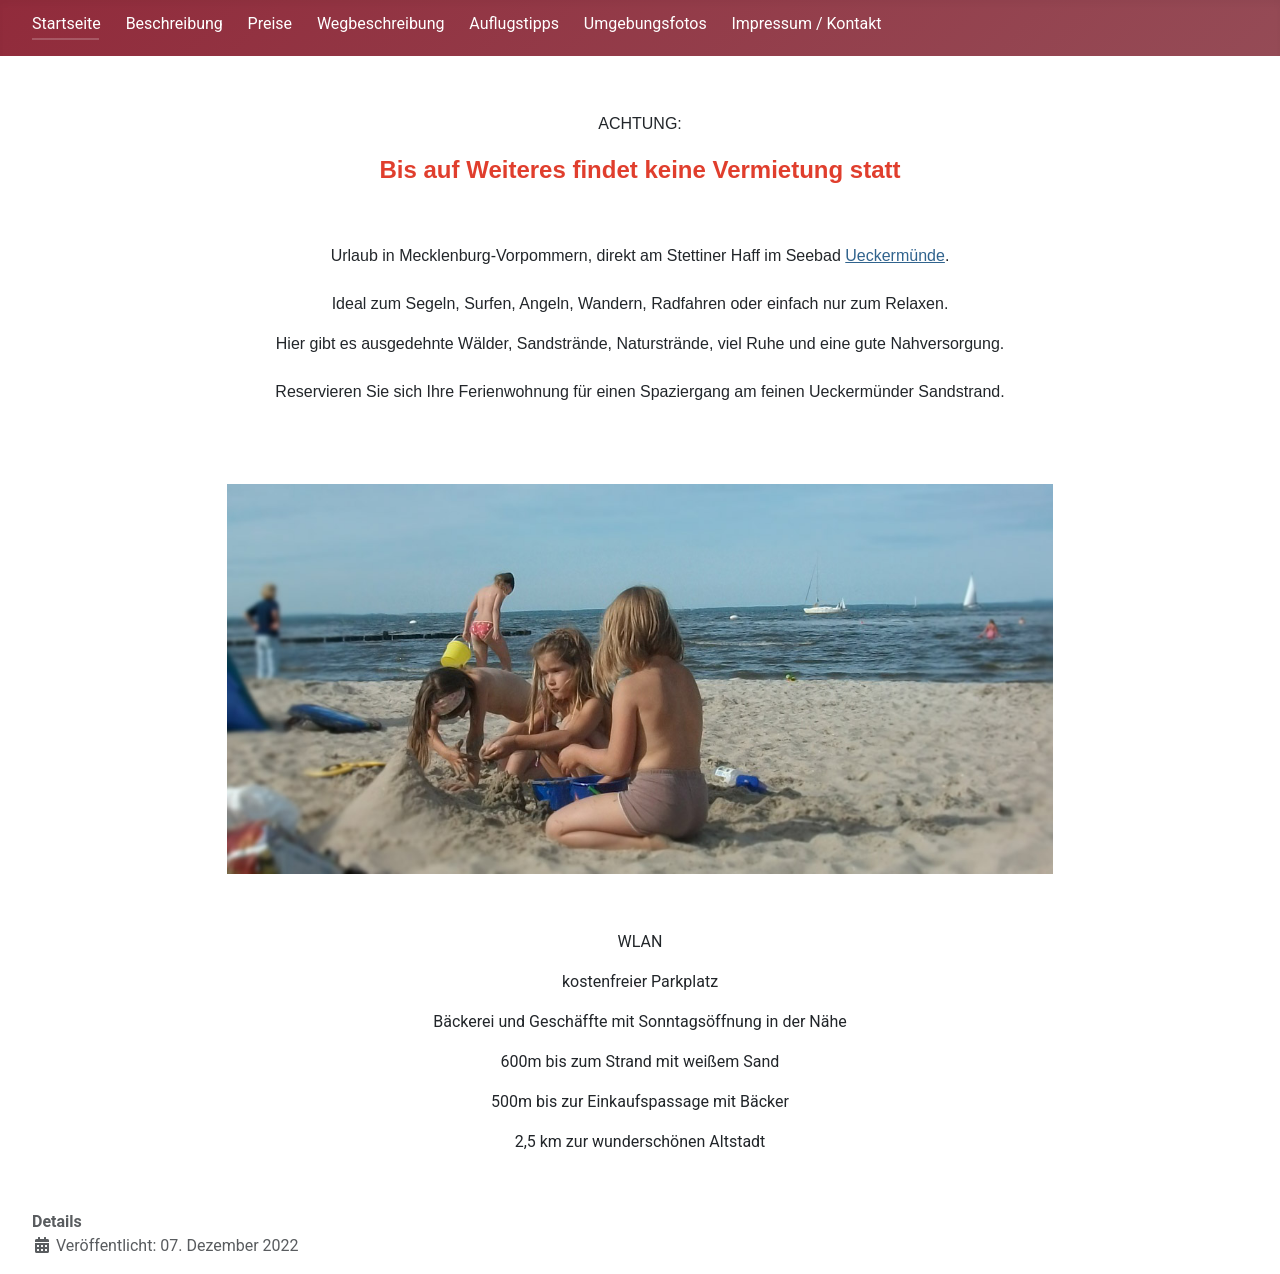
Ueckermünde (895, 255)
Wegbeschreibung (381, 23)
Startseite (66, 23)
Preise (270, 23)
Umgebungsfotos (645, 23)
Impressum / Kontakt (806, 23)
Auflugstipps (514, 23)
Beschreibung (174, 23)
